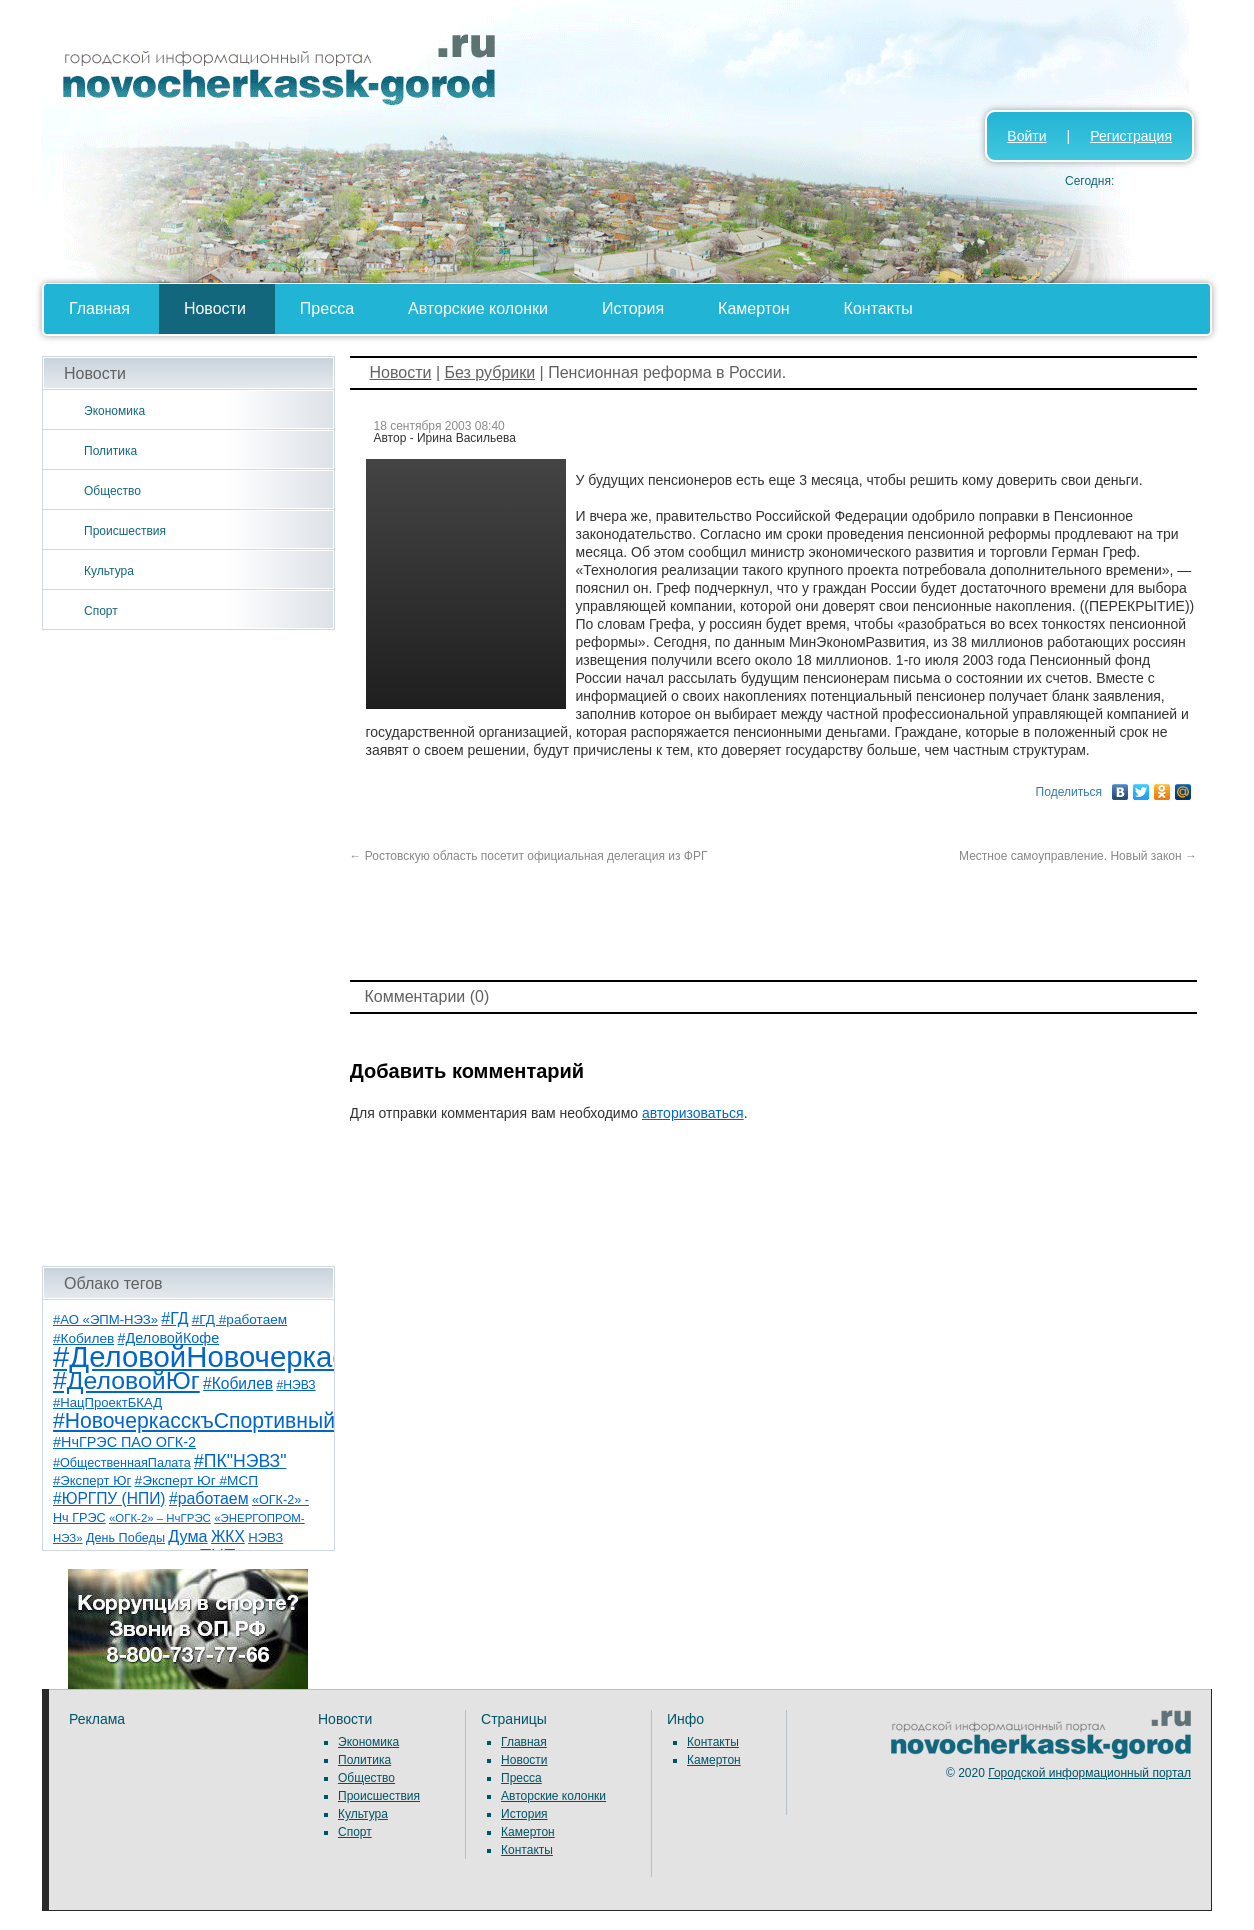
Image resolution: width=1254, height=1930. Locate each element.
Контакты (878, 308)
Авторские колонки (478, 308)
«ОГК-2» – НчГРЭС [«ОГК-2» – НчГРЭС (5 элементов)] (160, 1518)
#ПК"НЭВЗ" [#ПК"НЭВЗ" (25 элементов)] (240, 1461)
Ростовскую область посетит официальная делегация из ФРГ (529, 856)
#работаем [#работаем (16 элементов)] (209, 1498)
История (633, 308)
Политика (110, 451)
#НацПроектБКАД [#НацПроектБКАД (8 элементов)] (107, 1402)
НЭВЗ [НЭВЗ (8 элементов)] (265, 1537)
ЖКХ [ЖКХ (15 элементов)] (228, 1536)
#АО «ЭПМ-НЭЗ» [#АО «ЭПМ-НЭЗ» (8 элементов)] (105, 1319)
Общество (112, 491)
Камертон (754, 308)
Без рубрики (489, 372)
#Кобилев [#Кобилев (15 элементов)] (238, 1383)
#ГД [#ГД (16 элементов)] (174, 1318)
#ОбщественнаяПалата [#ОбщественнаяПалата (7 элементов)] (122, 1463)
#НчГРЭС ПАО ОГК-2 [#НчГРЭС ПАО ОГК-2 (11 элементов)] (124, 1442)
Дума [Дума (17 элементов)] (187, 1536)
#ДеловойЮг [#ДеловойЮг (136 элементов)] (126, 1380)
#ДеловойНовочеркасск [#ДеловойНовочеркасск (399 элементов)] (213, 1356)
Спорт (101, 611)
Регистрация (1131, 136)
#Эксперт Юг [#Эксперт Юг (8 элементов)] (92, 1480)
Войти (1026, 136)
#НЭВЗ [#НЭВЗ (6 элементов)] (295, 1385)
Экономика (114, 411)
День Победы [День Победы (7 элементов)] (125, 1538)
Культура (109, 571)
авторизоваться (693, 1113)
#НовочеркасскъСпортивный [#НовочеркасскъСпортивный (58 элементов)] (194, 1420)
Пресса (327, 308)
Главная (99, 308)
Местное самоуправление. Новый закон (1078, 856)
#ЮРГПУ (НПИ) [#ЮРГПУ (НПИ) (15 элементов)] (109, 1498)
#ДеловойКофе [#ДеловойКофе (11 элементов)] (169, 1338)
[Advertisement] (188, 948)
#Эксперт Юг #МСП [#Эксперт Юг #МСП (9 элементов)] (197, 1480)
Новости (215, 308)
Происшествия (125, 531)
